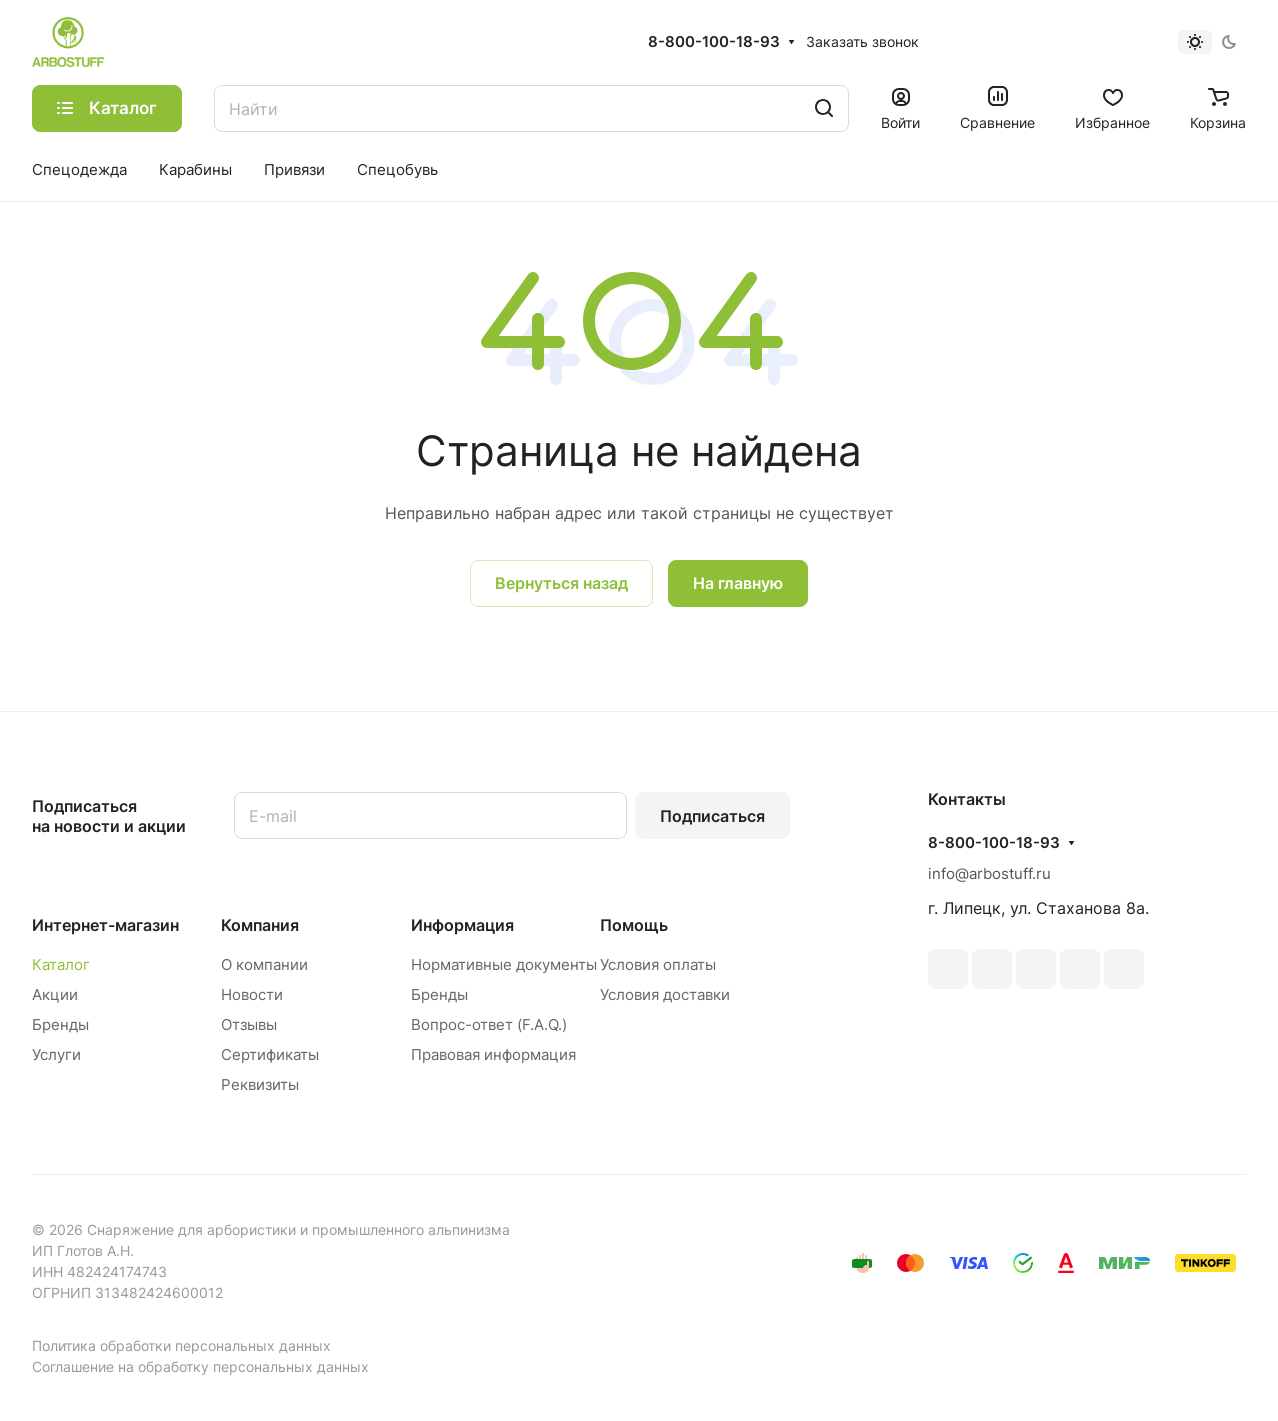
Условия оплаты (658, 964)
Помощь (634, 925)
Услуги (56, 1054)
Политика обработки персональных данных (181, 1345)
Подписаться (712, 816)
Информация (462, 925)
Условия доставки (665, 994)
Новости (252, 994)
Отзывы (249, 1024)
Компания (260, 925)
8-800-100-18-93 (714, 42)
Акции (55, 994)
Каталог (61, 964)
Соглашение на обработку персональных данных (200, 1366)
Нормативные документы (504, 964)
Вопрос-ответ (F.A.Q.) (489, 1024)
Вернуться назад (561, 583)
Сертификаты (270, 1054)
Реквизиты (260, 1084)
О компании (264, 964)
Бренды (60, 1024)
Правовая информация (493, 1054)
